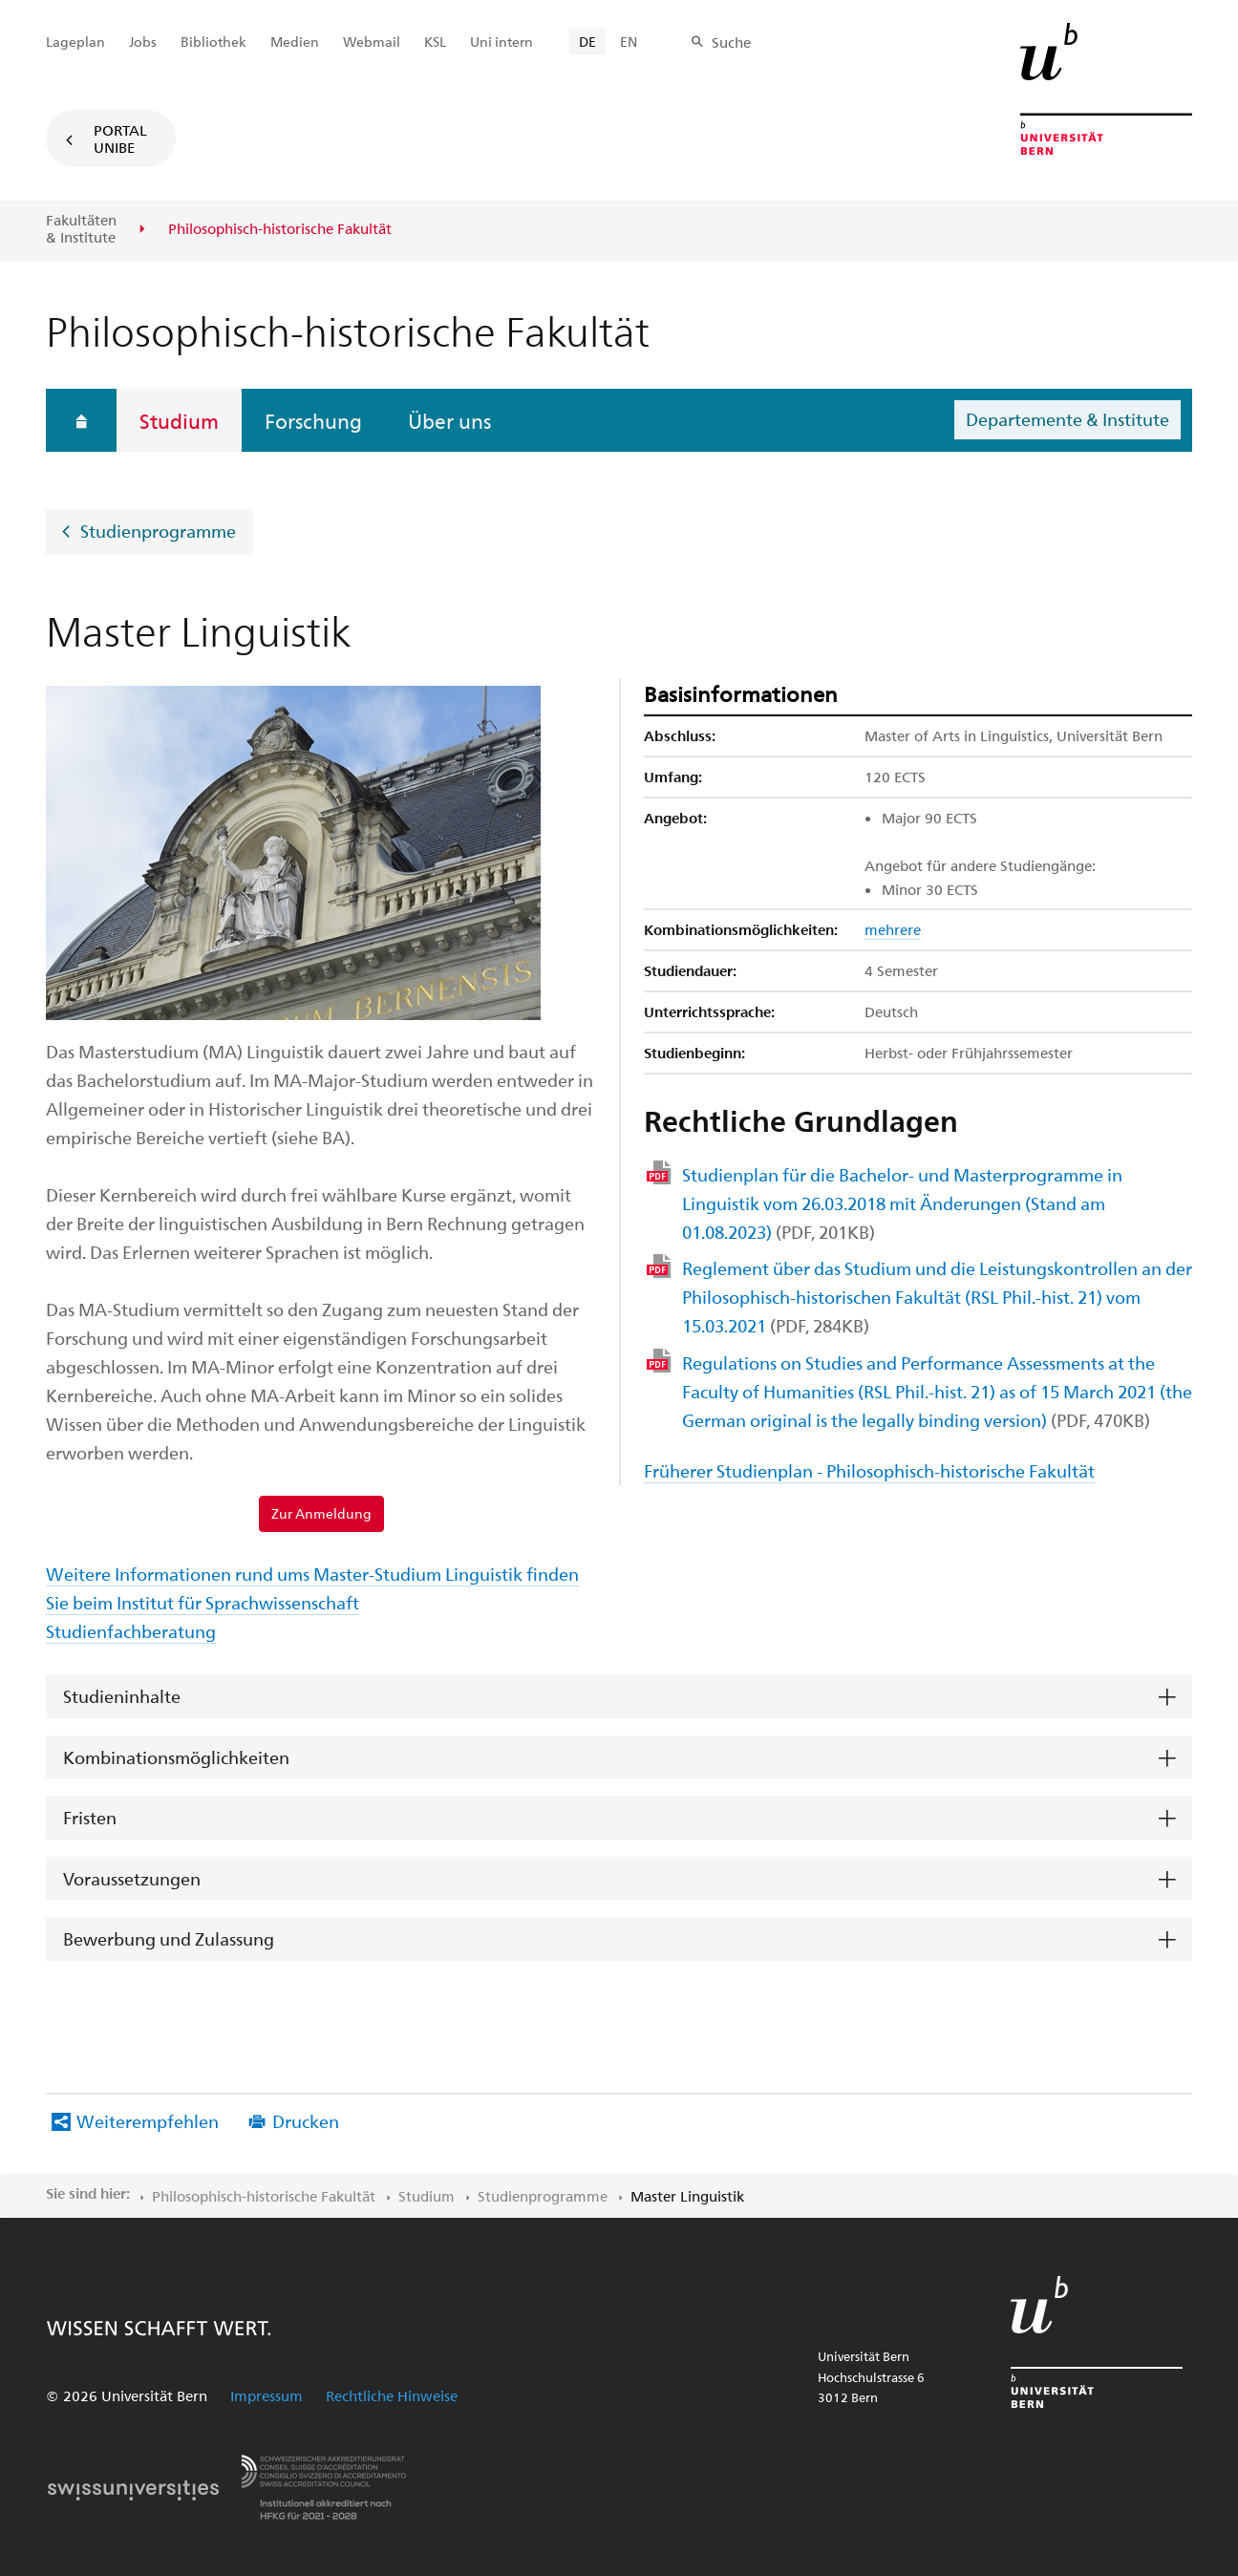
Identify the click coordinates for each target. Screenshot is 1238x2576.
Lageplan (75, 41)
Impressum (266, 2395)
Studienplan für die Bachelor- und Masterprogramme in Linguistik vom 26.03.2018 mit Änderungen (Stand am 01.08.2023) (902, 1203)
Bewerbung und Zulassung (168, 1938)
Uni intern (501, 41)
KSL (435, 41)
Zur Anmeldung (321, 1513)
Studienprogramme (158, 531)
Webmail (371, 41)
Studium (179, 420)
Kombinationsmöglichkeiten (176, 1757)
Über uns (449, 420)
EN (628, 41)
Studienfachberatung (131, 1631)
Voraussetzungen (132, 1878)
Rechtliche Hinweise (392, 2395)
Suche (731, 42)
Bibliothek (213, 41)
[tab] (619, 1696)
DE (587, 41)
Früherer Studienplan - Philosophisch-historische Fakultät (869, 1470)
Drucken (305, 2121)
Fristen (90, 1817)
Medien (294, 41)
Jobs (143, 41)
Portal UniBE (120, 138)
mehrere (892, 929)
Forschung (313, 420)
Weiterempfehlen (147, 2121)
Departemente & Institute (1067, 419)
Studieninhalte (122, 1696)
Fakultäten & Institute (81, 228)
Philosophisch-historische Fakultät (263, 2195)
